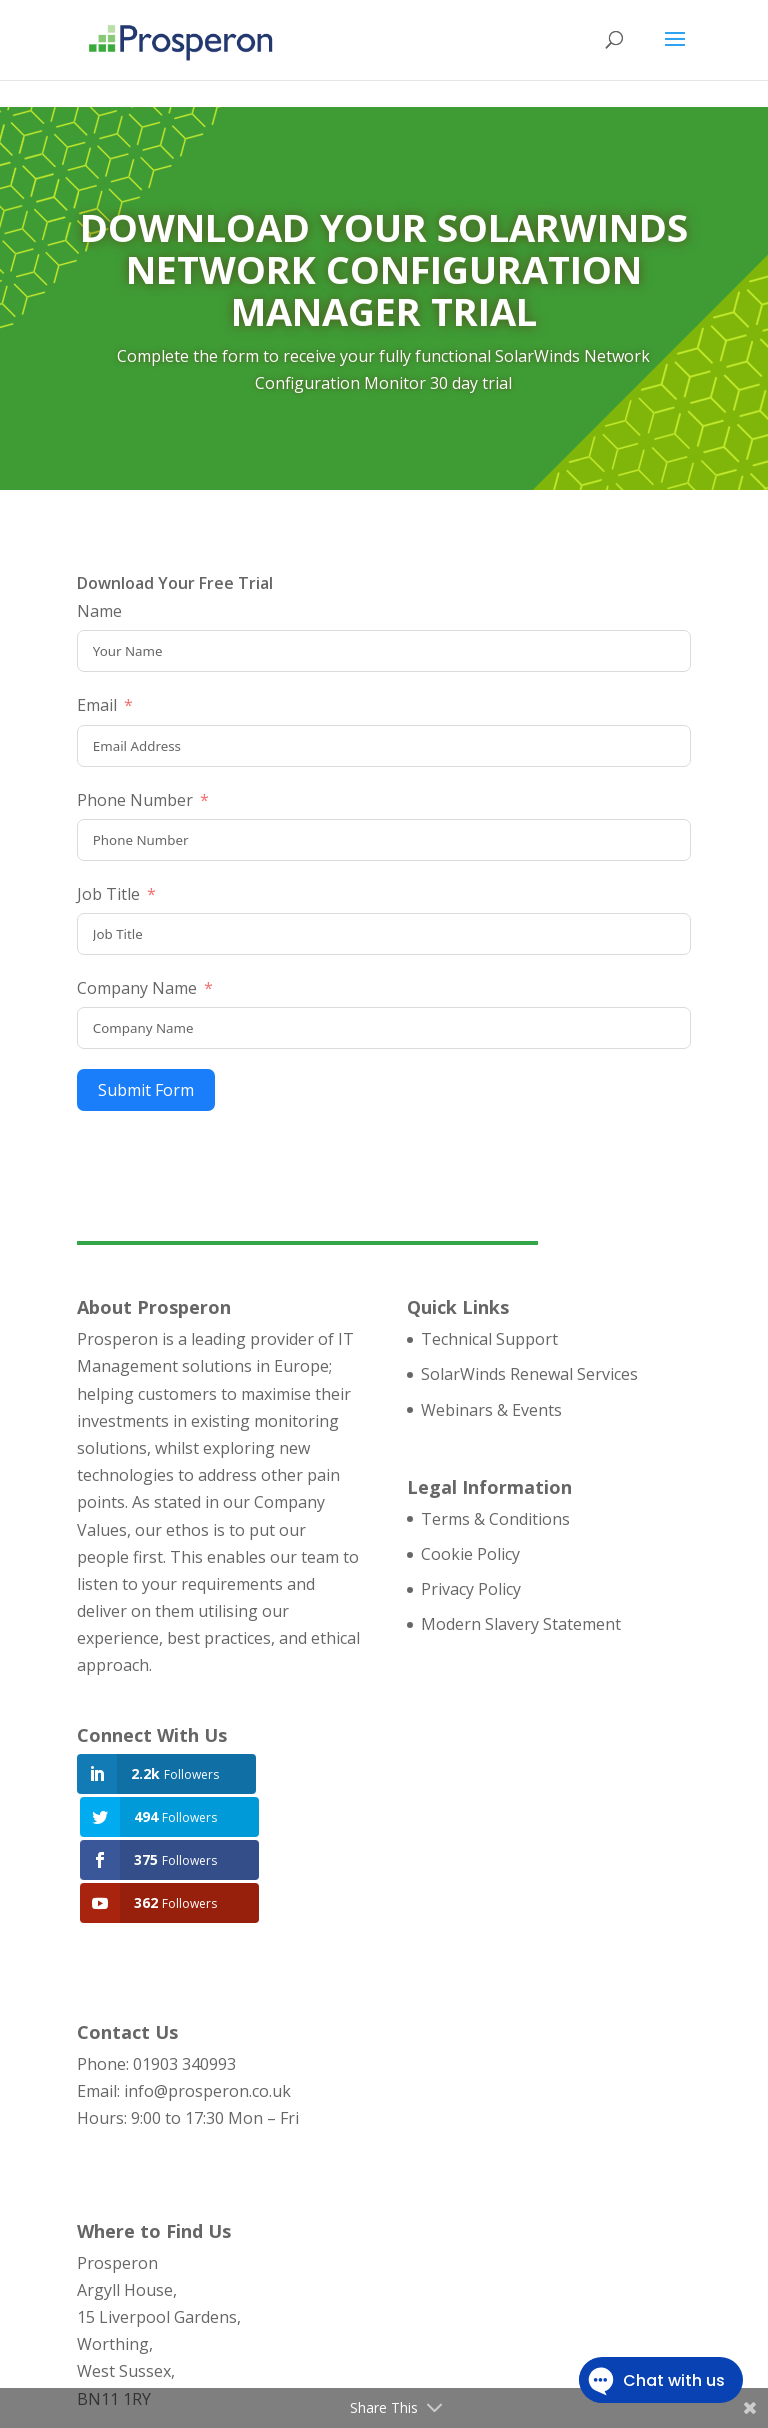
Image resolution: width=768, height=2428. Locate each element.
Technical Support (489, 1339)
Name (99, 611)
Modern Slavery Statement (521, 1624)
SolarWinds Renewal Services (529, 1374)
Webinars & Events (491, 1410)
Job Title (108, 894)
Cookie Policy (470, 1554)
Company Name (137, 988)
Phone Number (135, 800)
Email (97, 705)
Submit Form (146, 1090)
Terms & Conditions (495, 1519)
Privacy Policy (471, 1589)
